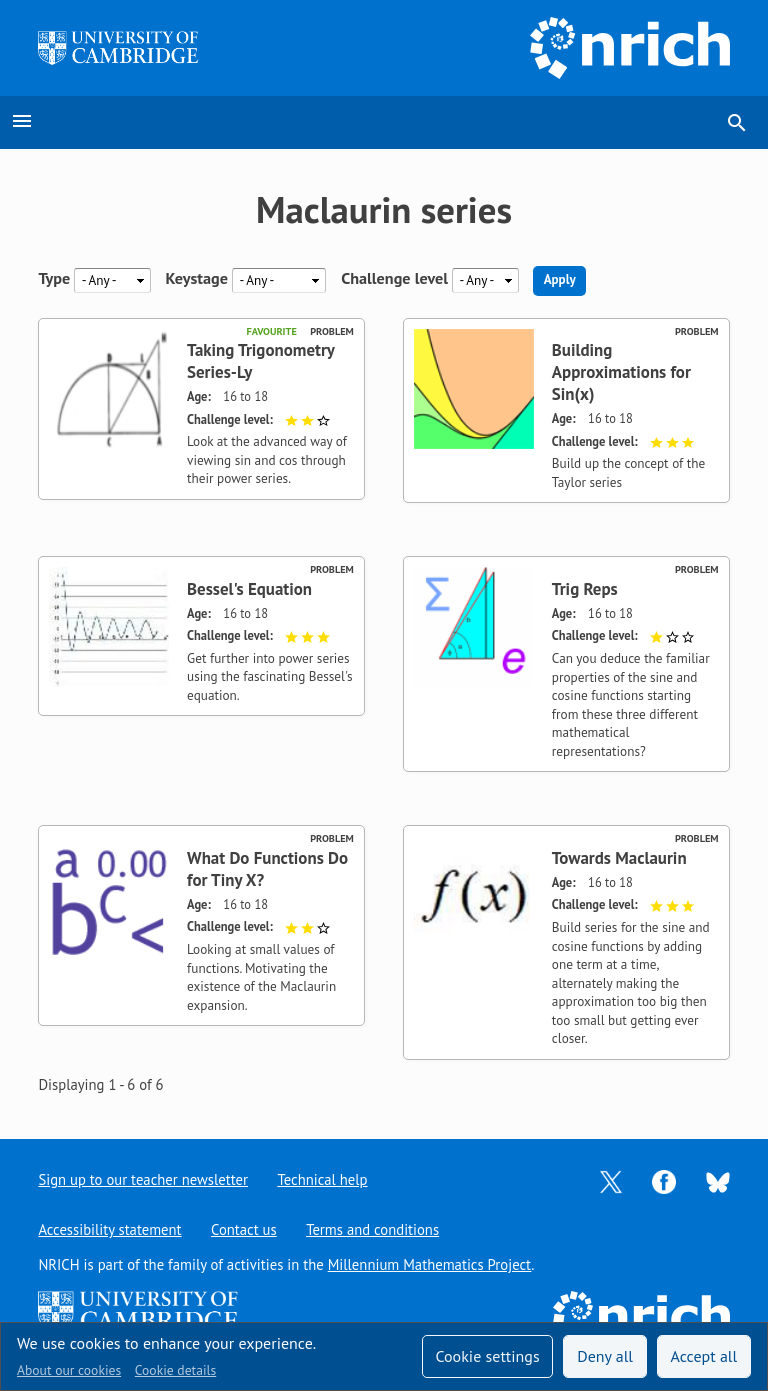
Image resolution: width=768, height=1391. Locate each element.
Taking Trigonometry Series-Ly (260, 361)
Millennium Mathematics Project (430, 1264)
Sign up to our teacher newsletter (143, 1179)
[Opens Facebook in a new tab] (664, 1180)
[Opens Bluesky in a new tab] (718, 1180)
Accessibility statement (109, 1229)
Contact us (244, 1229)
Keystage (197, 280)
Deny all (605, 1356)
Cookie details (175, 1370)
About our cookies (69, 1370)
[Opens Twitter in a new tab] (611, 1180)
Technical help (323, 1179)
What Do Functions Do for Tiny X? (267, 869)
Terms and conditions (373, 1229)
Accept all (704, 1356)
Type (54, 280)
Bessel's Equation (249, 589)
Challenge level (394, 280)
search (737, 123)
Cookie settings (487, 1356)
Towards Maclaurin (619, 858)
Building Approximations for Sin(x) (621, 372)
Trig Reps (585, 589)
